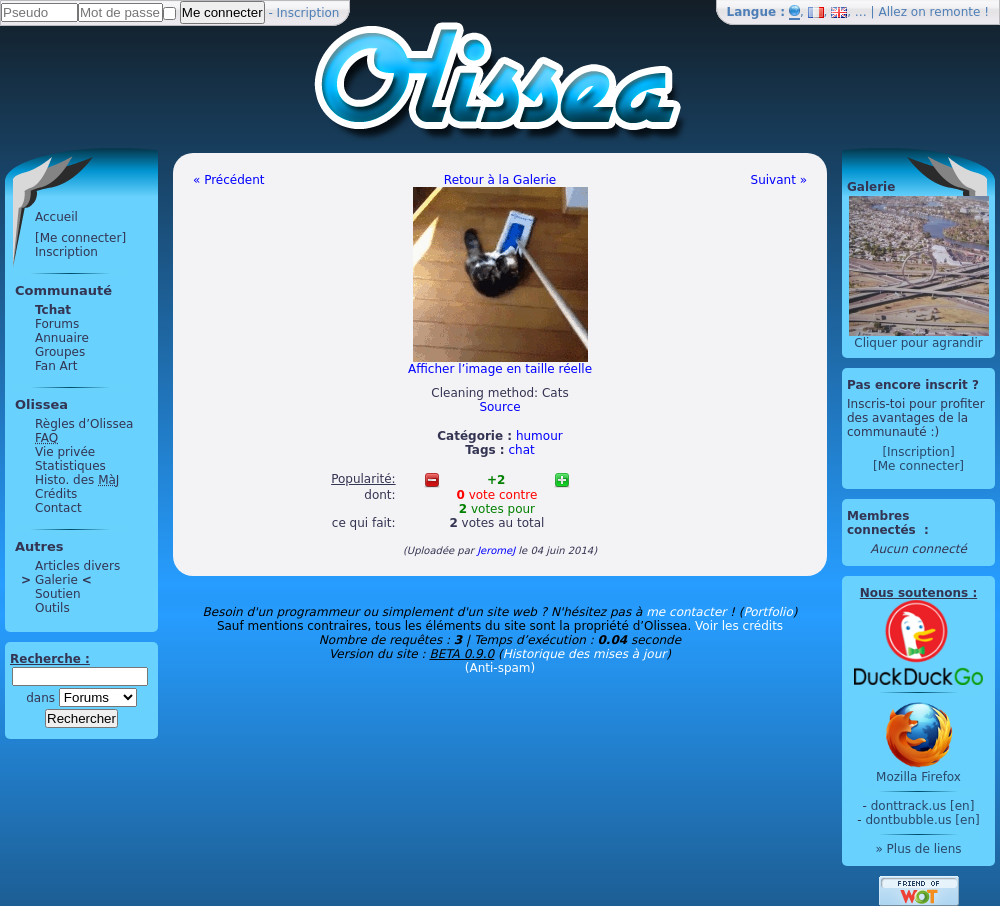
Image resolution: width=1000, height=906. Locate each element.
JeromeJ (496, 550)
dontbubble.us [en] (922, 820)
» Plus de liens (918, 849)
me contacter (686, 612)
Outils (52, 608)
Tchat (53, 310)
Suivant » (779, 180)
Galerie (56, 580)
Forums (57, 324)
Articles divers (77, 566)
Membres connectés (883, 523)
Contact (58, 508)
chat (522, 450)
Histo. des (77, 480)
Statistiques (70, 466)
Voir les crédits (739, 626)
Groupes (60, 352)
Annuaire (62, 338)
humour (539, 436)
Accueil (56, 217)
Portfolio (767, 612)
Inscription (308, 13)
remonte (955, 12)
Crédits (56, 494)
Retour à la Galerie (500, 180)
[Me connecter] (80, 238)
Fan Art (56, 366)
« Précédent (229, 180)
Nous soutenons (914, 593)
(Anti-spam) (500, 668)
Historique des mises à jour (585, 654)
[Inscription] (918, 452)
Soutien (58, 594)
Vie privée (65, 452)
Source (499, 407)
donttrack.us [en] (923, 806)
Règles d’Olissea (84, 424)
